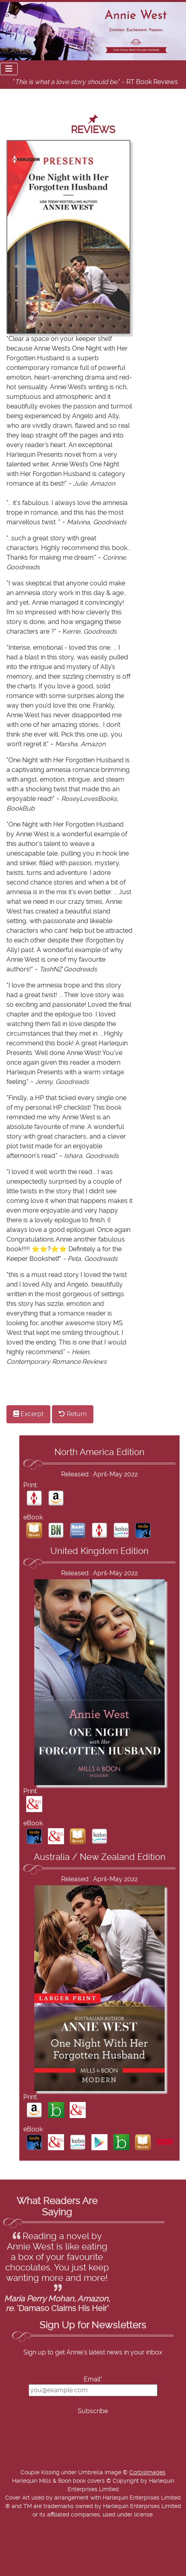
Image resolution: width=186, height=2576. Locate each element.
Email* (93, 2379)
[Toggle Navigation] (9, 69)
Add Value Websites (65, 2571)
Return (73, 1413)
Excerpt (28, 1413)
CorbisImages (147, 2472)
